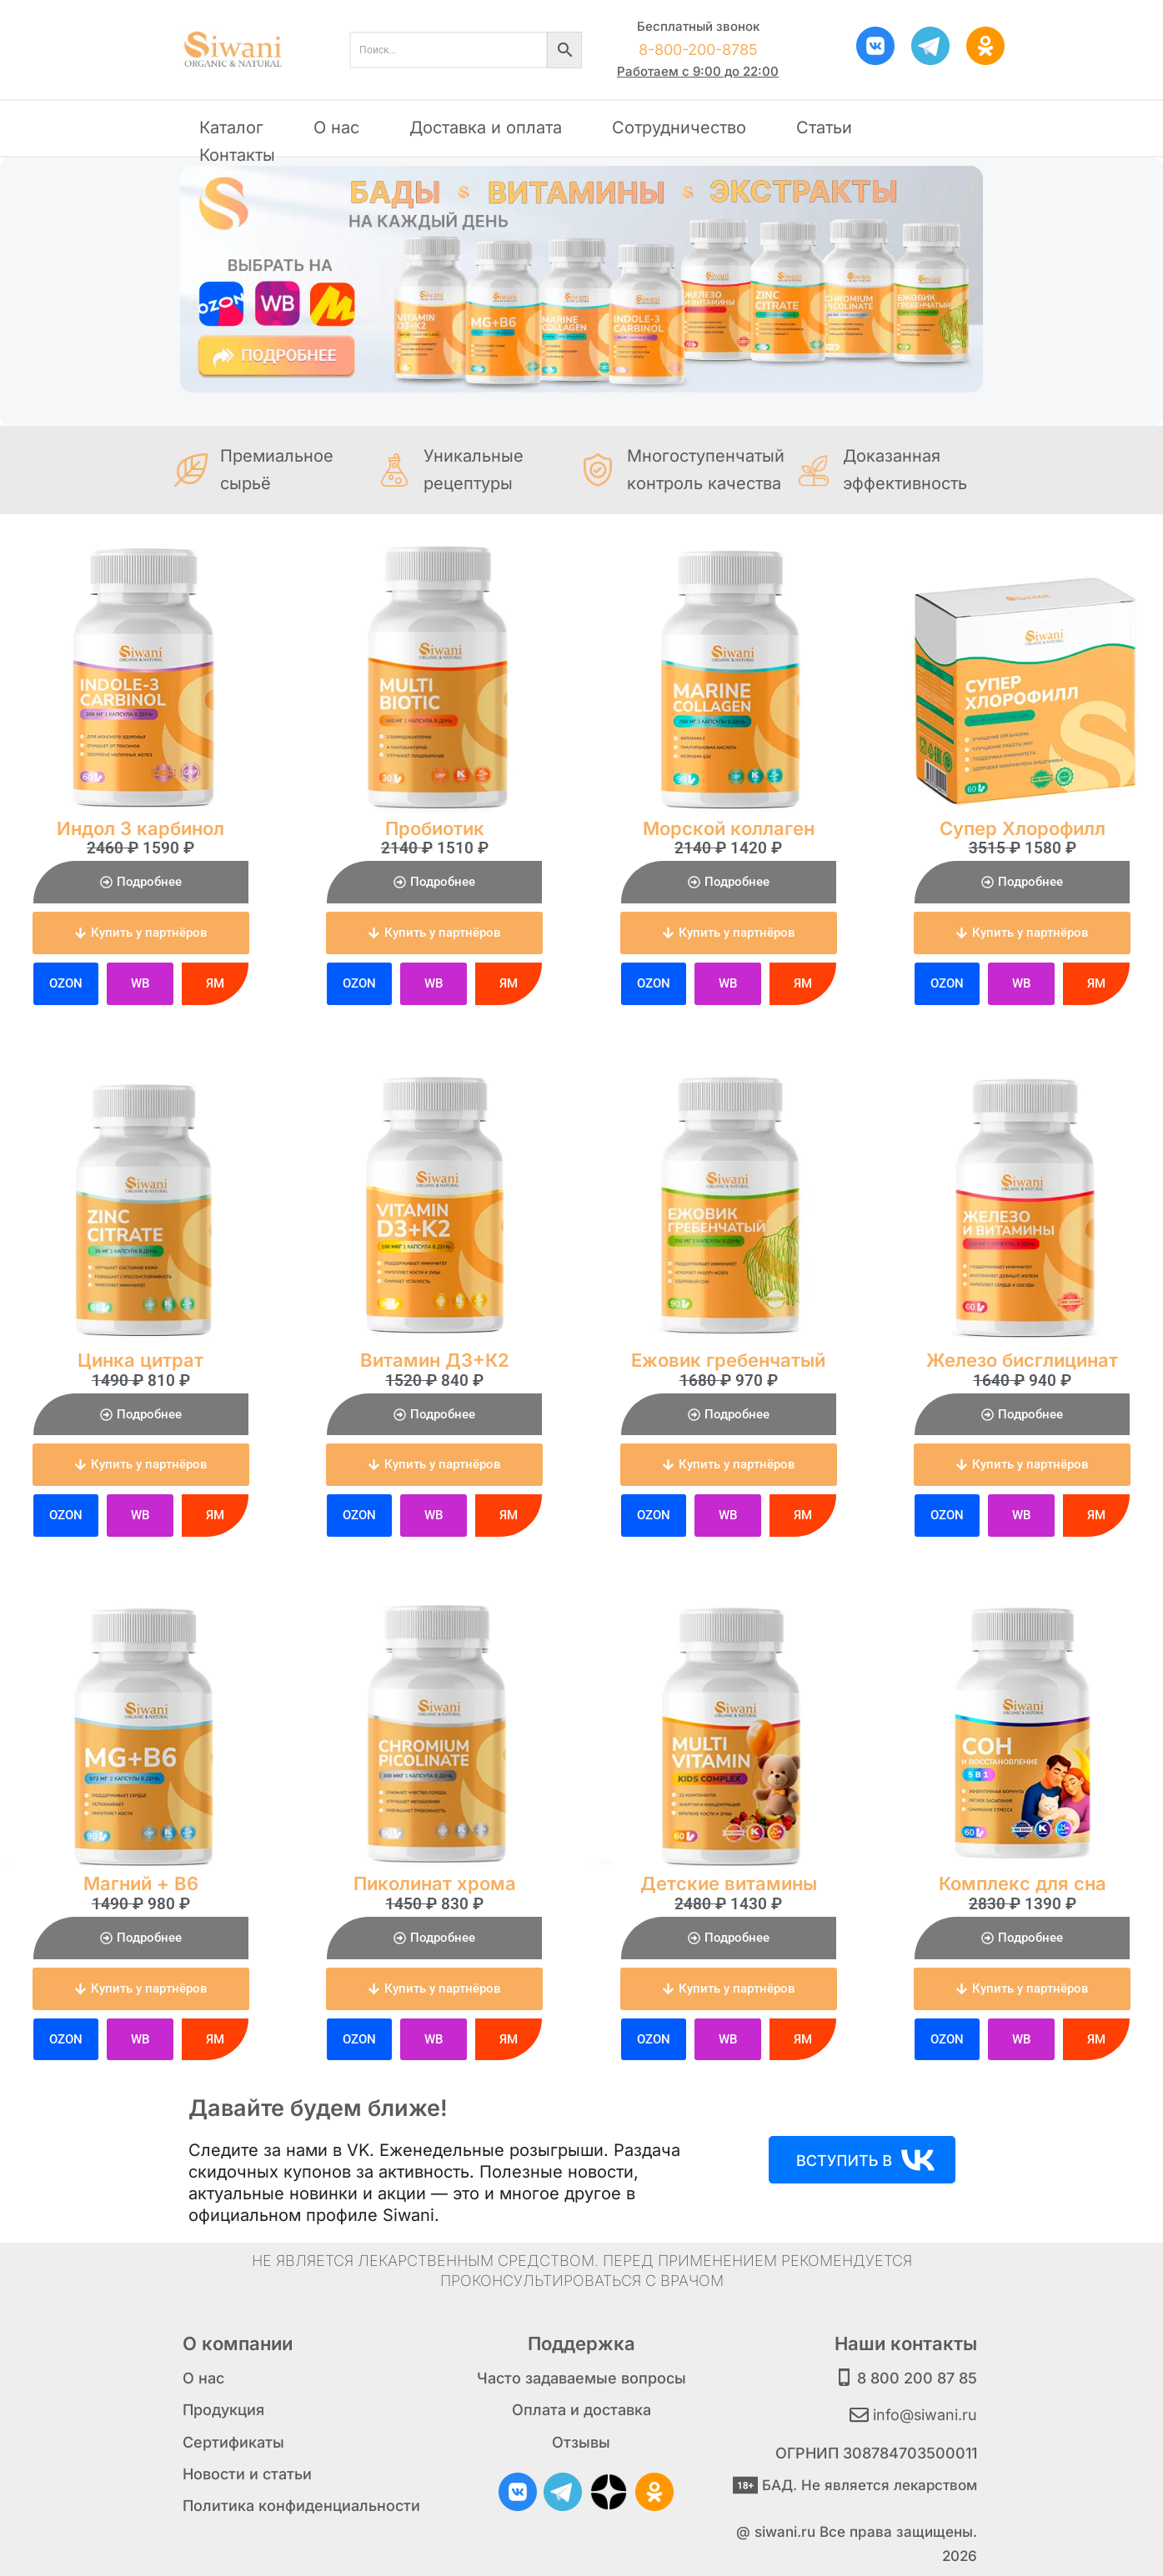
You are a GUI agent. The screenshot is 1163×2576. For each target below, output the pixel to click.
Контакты (237, 155)
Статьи (824, 128)
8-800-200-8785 (698, 49)
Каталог (231, 128)
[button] (141, 933)
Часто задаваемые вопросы (581, 2378)
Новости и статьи (247, 2474)
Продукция (223, 2409)
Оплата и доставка (581, 2409)
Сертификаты (233, 2442)
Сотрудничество (679, 128)
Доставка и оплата (485, 128)
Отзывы (581, 2442)
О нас (336, 128)
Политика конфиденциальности (301, 2505)
